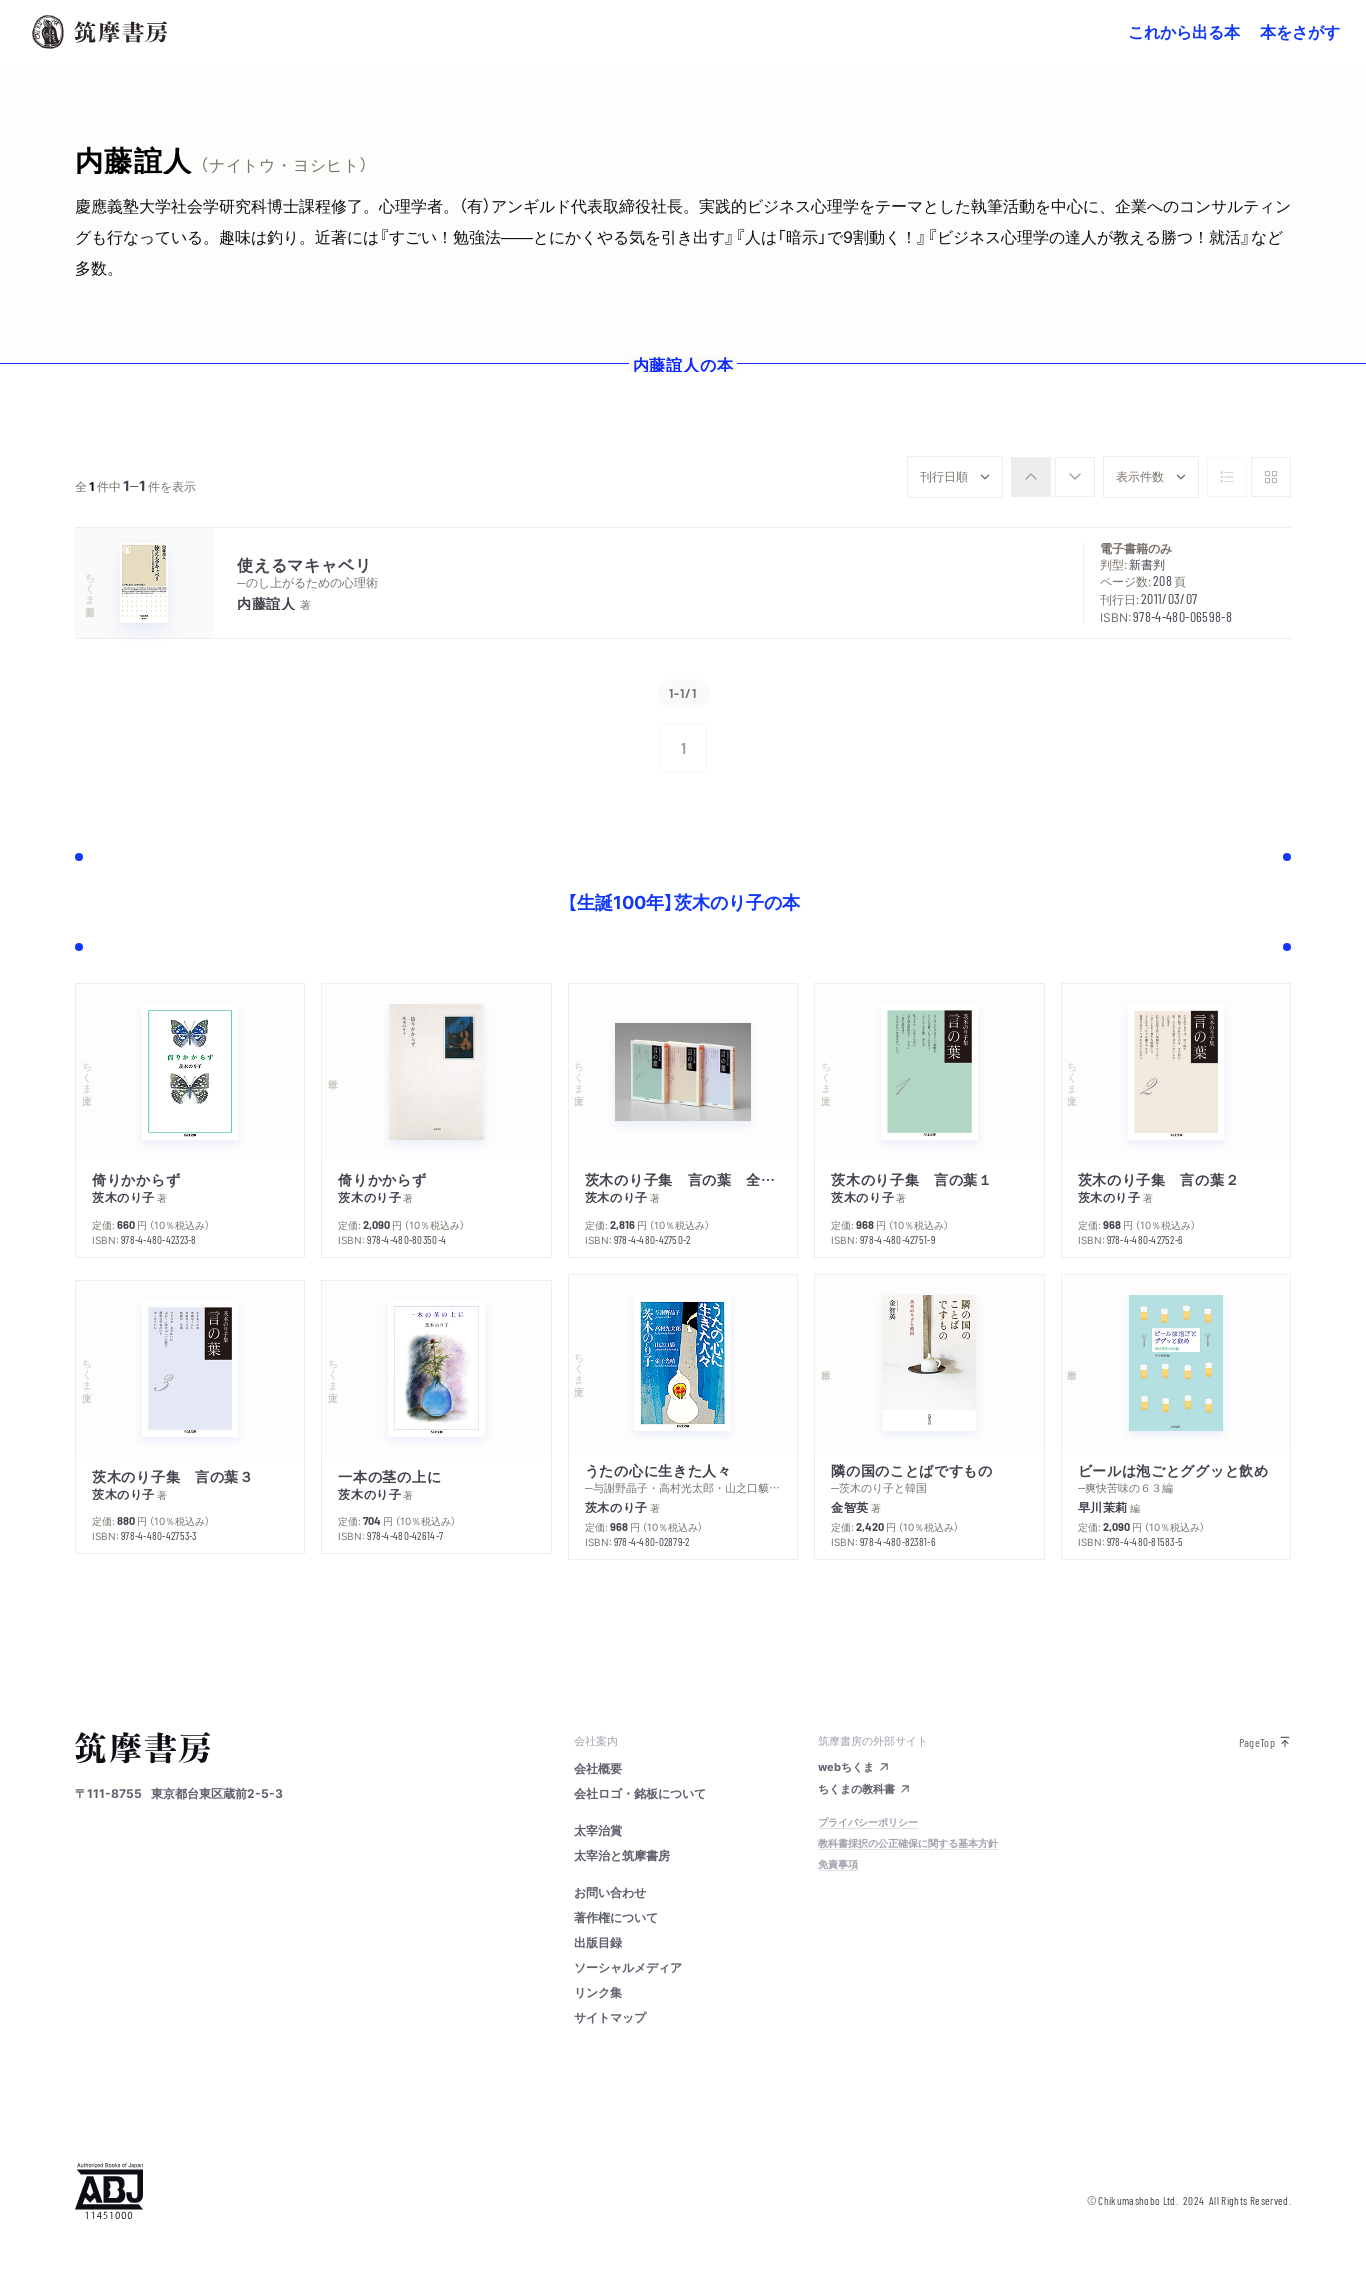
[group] (1053, 477)
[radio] (1031, 477)
